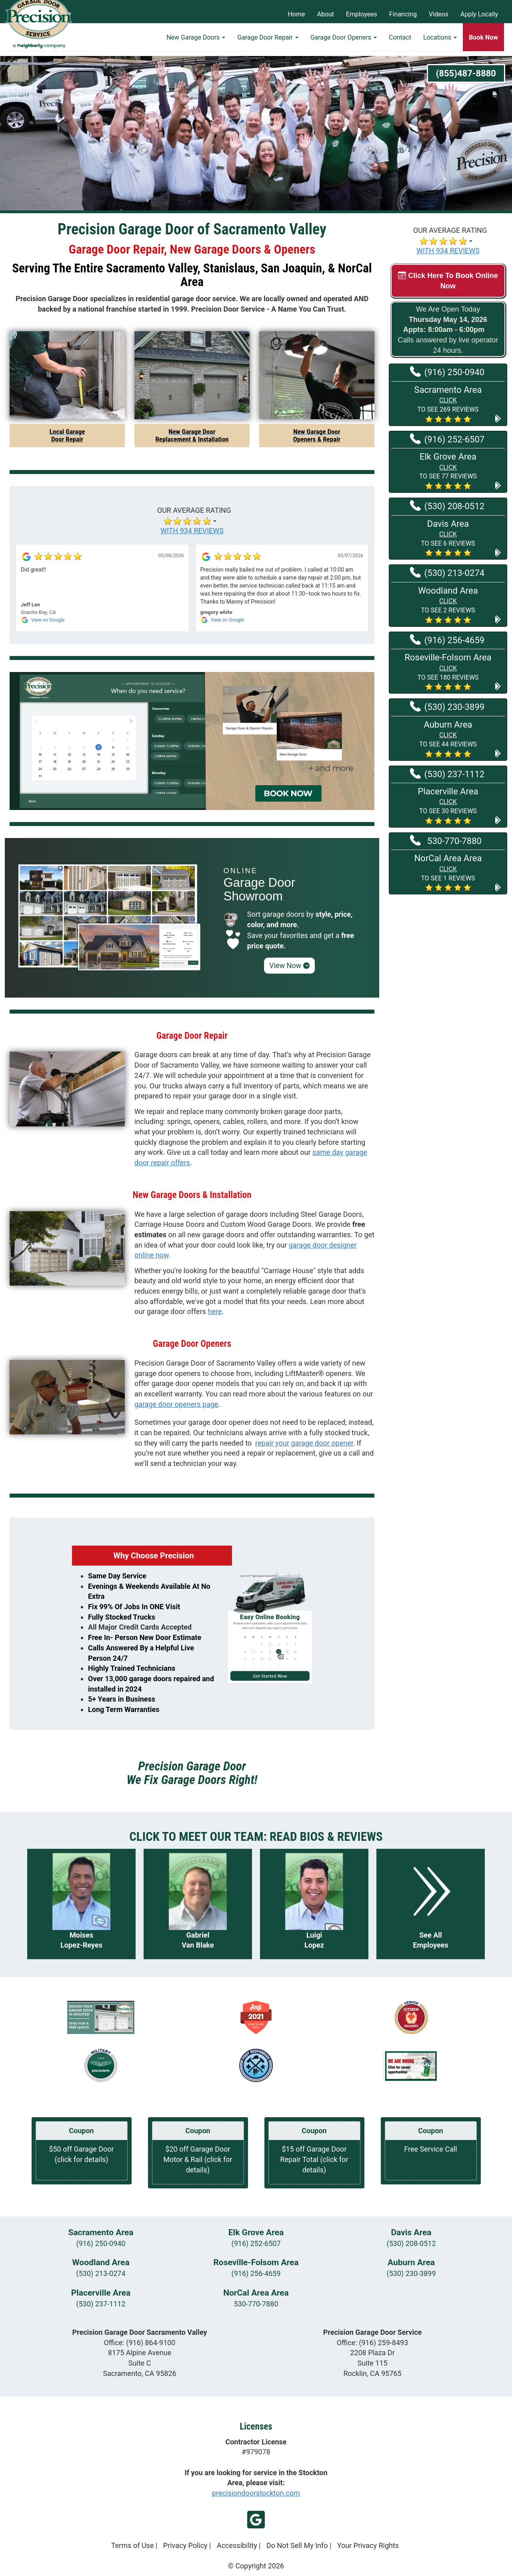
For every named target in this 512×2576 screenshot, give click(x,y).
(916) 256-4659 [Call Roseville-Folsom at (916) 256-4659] (447, 639)
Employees (361, 14)
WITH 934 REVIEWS (448, 250)
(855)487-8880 (466, 73)
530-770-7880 (256, 2304)
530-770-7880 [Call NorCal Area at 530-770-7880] (446, 840)
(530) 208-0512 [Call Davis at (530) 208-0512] (447, 505)
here (215, 1311)
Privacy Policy (185, 2545)
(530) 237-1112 (100, 2304)
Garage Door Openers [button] (343, 42)
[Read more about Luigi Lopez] (314, 1904)
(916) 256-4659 (255, 2273)
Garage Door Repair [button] (267, 42)
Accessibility (237, 2545)
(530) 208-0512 (411, 2243)
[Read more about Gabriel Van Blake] (198, 1904)
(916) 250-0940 (100, 2243)
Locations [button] (440, 42)
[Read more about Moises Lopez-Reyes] (81, 1904)
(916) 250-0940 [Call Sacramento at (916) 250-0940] (447, 371)
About (325, 14)
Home (296, 14)
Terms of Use (132, 2545)
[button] (448, 404)
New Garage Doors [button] (195, 42)
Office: (140, 2342)
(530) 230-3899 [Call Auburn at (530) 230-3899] (447, 706)
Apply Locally (479, 14)
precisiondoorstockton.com (256, 2493)
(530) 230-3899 (411, 2273)
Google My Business (256, 2519)
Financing (403, 14)
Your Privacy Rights (368, 2545)
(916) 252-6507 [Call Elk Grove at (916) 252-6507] (447, 438)
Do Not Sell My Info (297, 2545)
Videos (438, 14)
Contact (400, 42)
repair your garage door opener (304, 1443)
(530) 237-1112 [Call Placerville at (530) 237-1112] (447, 773)
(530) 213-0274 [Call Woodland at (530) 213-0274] (447, 572)
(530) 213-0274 (100, 2273)
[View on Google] (26, 555)
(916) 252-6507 (255, 2243)
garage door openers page (176, 1404)
